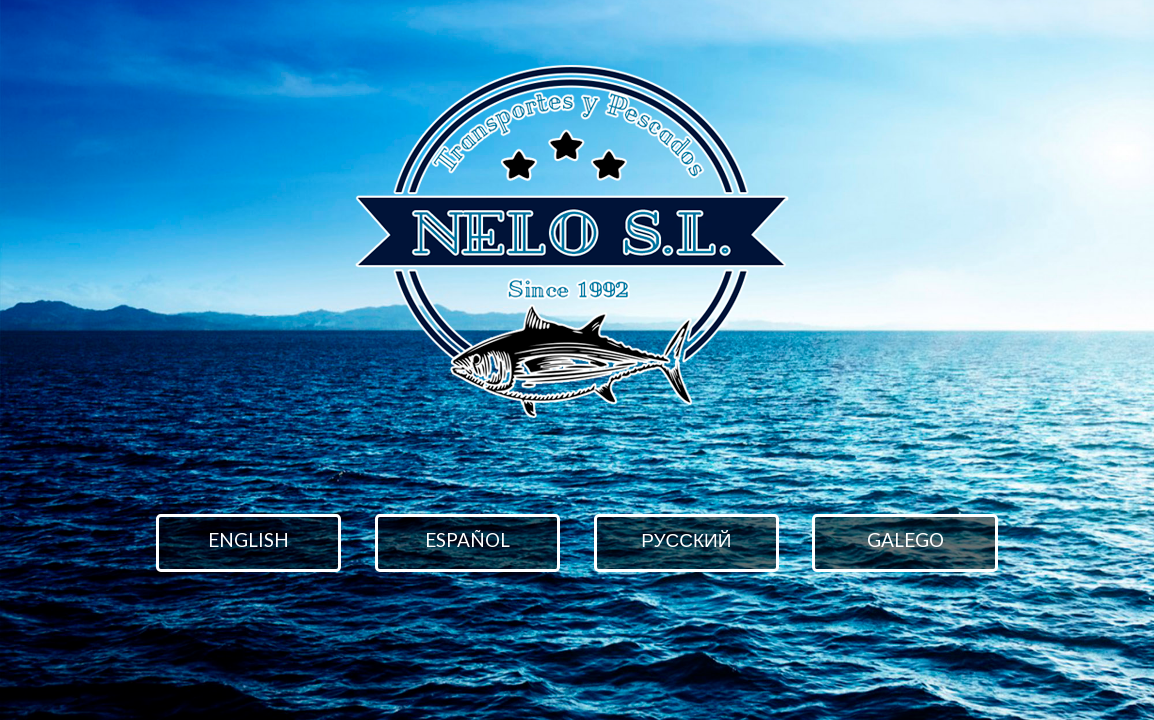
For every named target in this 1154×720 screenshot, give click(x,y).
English (248, 539)
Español (467, 539)
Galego (905, 539)
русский (686, 539)
